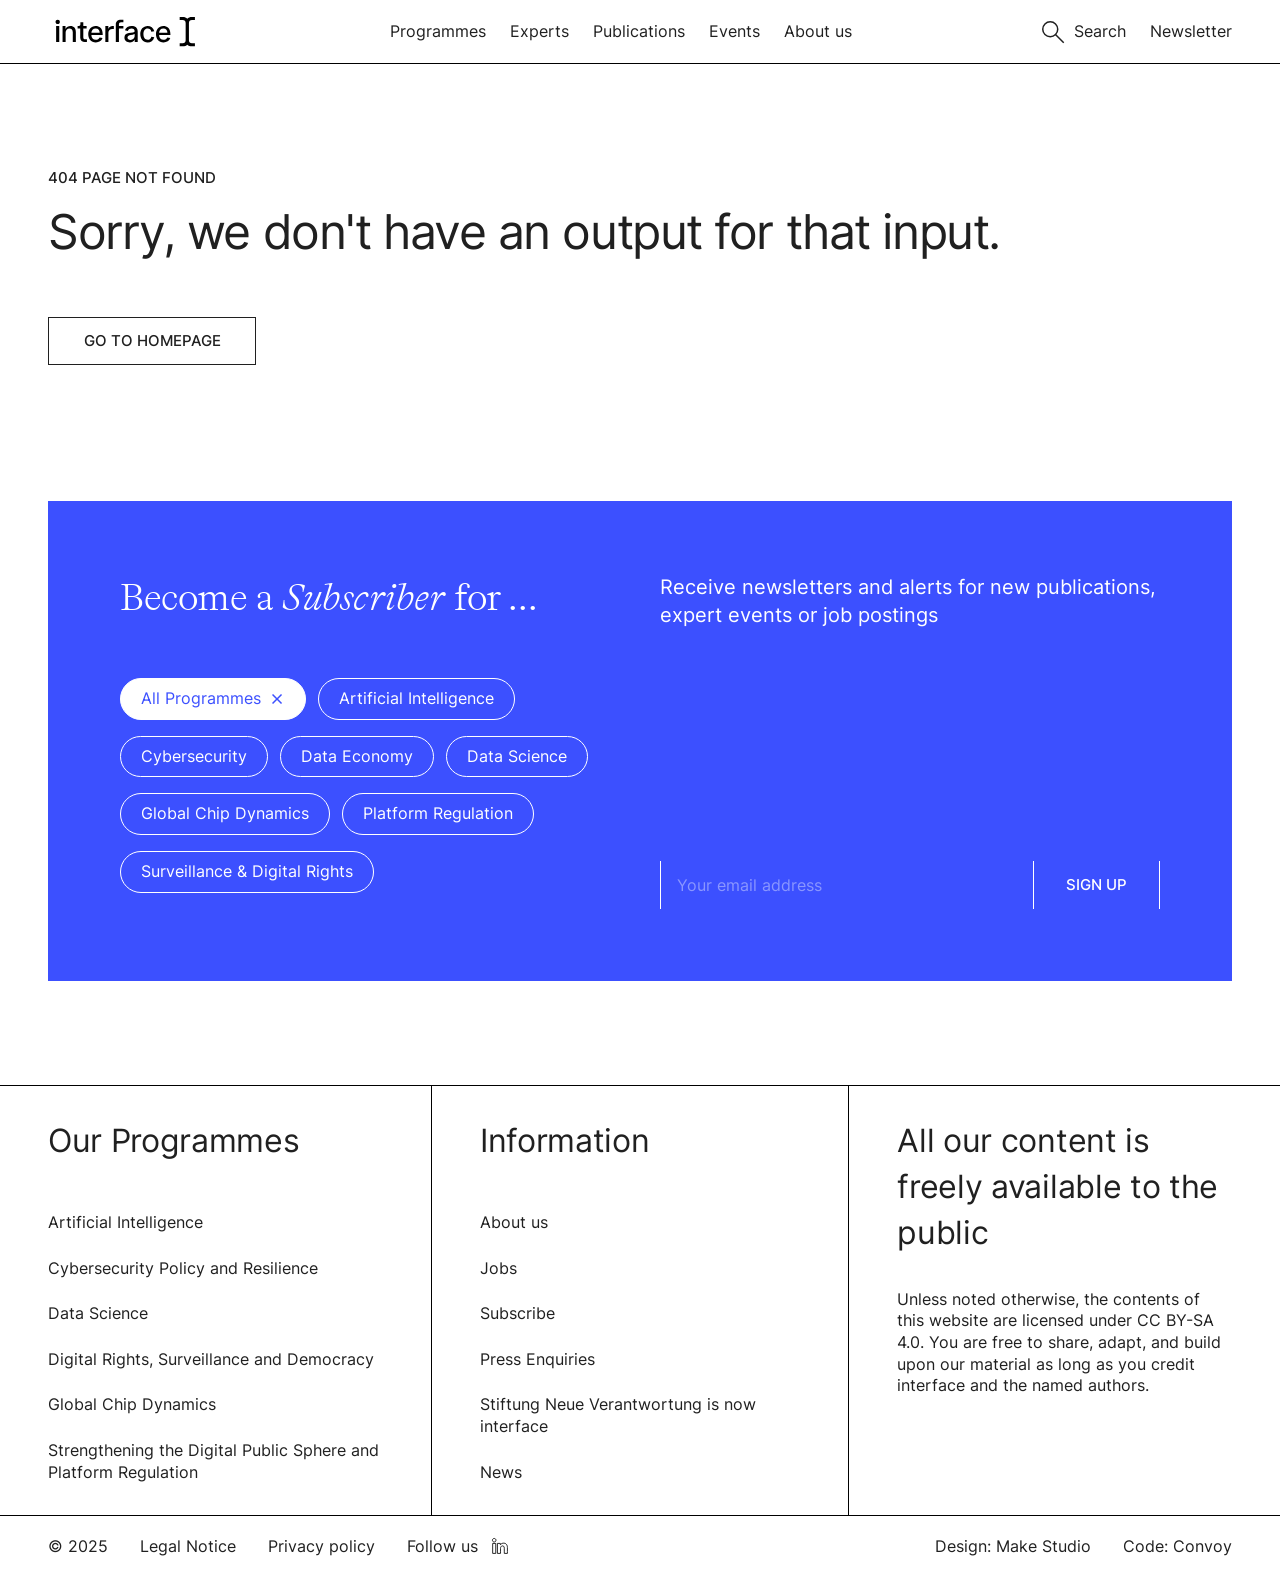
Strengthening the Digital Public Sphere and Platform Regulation (213, 1461)
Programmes (438, 31)
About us (818, 31)
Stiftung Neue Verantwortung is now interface (618, 1415)
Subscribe (517, 1313)
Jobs (498, 1268)
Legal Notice (188, 1546)
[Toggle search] (1084, 29)
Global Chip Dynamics (132, 1404)
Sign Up (1096, 884)
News (501, 1472)
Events (734, 31)
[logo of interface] (123, 31)
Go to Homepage (152, 340)
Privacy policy (321, 1546)
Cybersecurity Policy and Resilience (183, 1268)
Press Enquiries (537, 1359)
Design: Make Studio (1013, 1546)
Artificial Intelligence (125, 1222)
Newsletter (1191, 31)
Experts (539, 31)
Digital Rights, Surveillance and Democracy (211, 1359)
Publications (639, 31)
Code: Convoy (1177, 1546)
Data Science (98, 1313)
